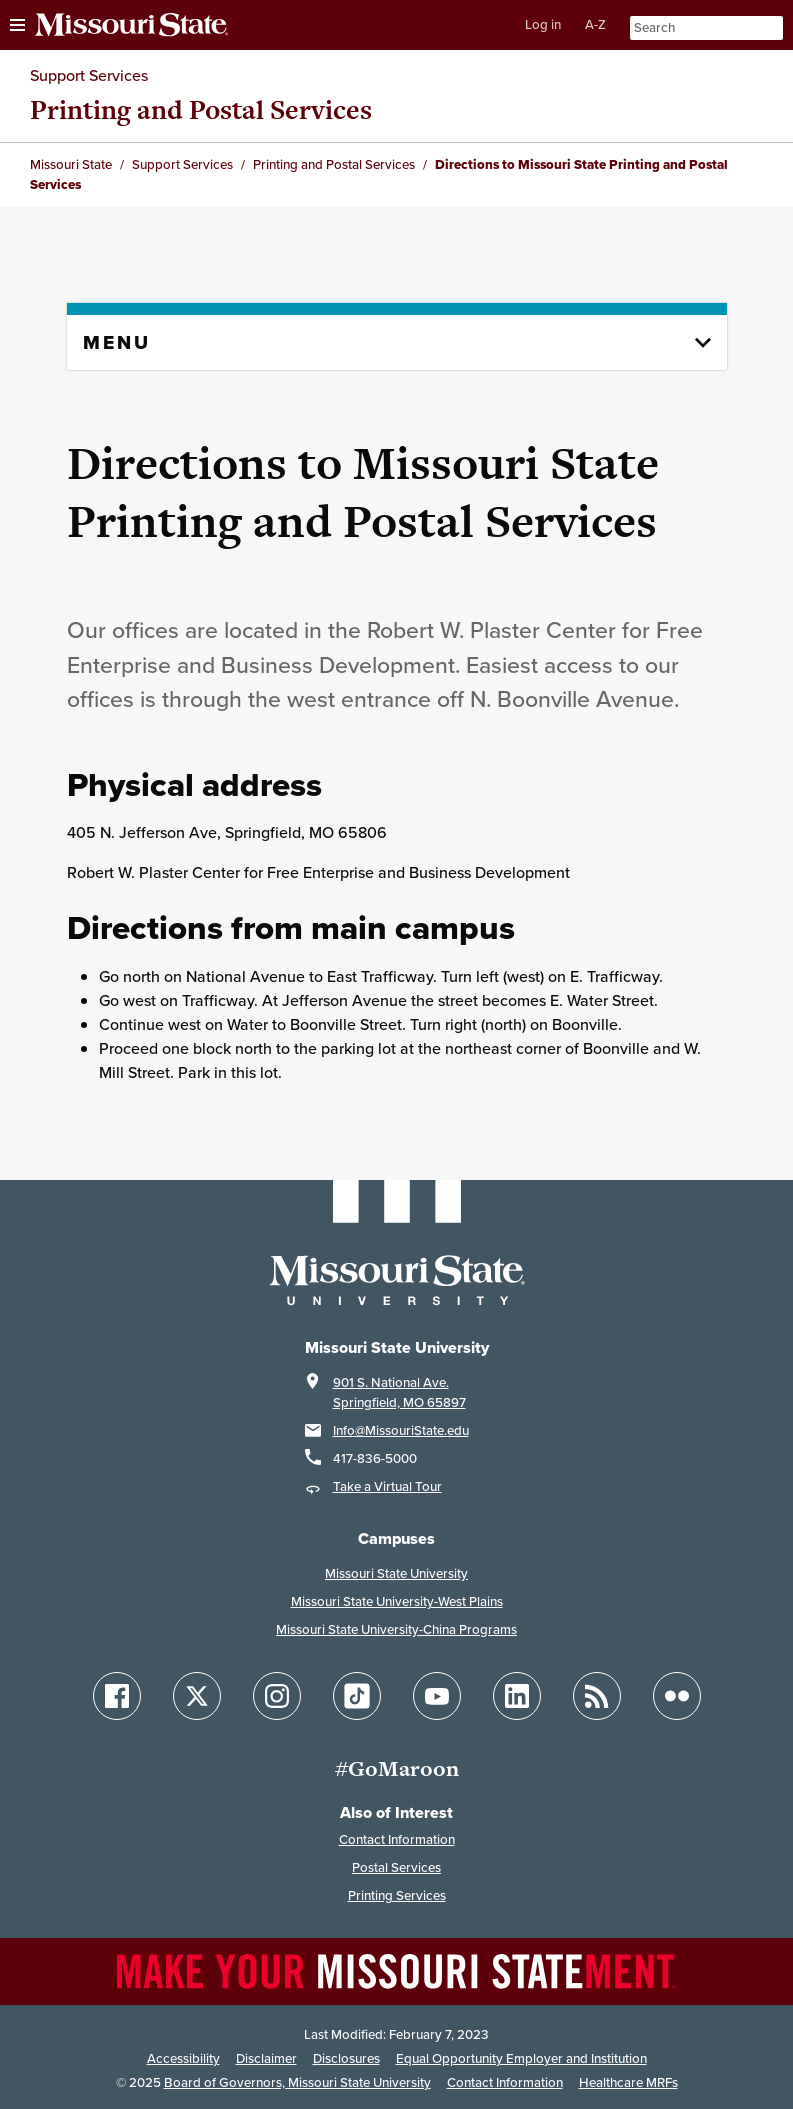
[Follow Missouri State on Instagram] (277, 1696)
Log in (543, 24)
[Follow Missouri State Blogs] (597, 1696)
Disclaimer (266, 2058)
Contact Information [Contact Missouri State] (505, 2082)
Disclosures (346, 2058)
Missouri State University (396, 1573)
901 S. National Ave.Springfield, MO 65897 (399, 1392)
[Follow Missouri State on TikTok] (357, 1696)
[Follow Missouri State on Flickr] (677, 1696)
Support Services (89, 75)
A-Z (595, 24)
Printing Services (397, 1895)
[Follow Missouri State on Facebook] (117, 1696)
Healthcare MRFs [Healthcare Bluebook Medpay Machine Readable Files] (628, 2082)
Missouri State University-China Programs (396, 1629)
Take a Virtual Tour (387, 1486)
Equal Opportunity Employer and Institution (521, 2058)
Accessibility (183, 2058)
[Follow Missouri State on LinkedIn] (517, 1696)
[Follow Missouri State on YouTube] (437, 1696)
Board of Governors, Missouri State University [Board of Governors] (297, 2082)
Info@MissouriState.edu (401, 1430)
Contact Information (397, 1839)
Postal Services (396, 1867)
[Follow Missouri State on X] (197, 1696)
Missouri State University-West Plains (397, 1601)
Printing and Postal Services (201, 109)
